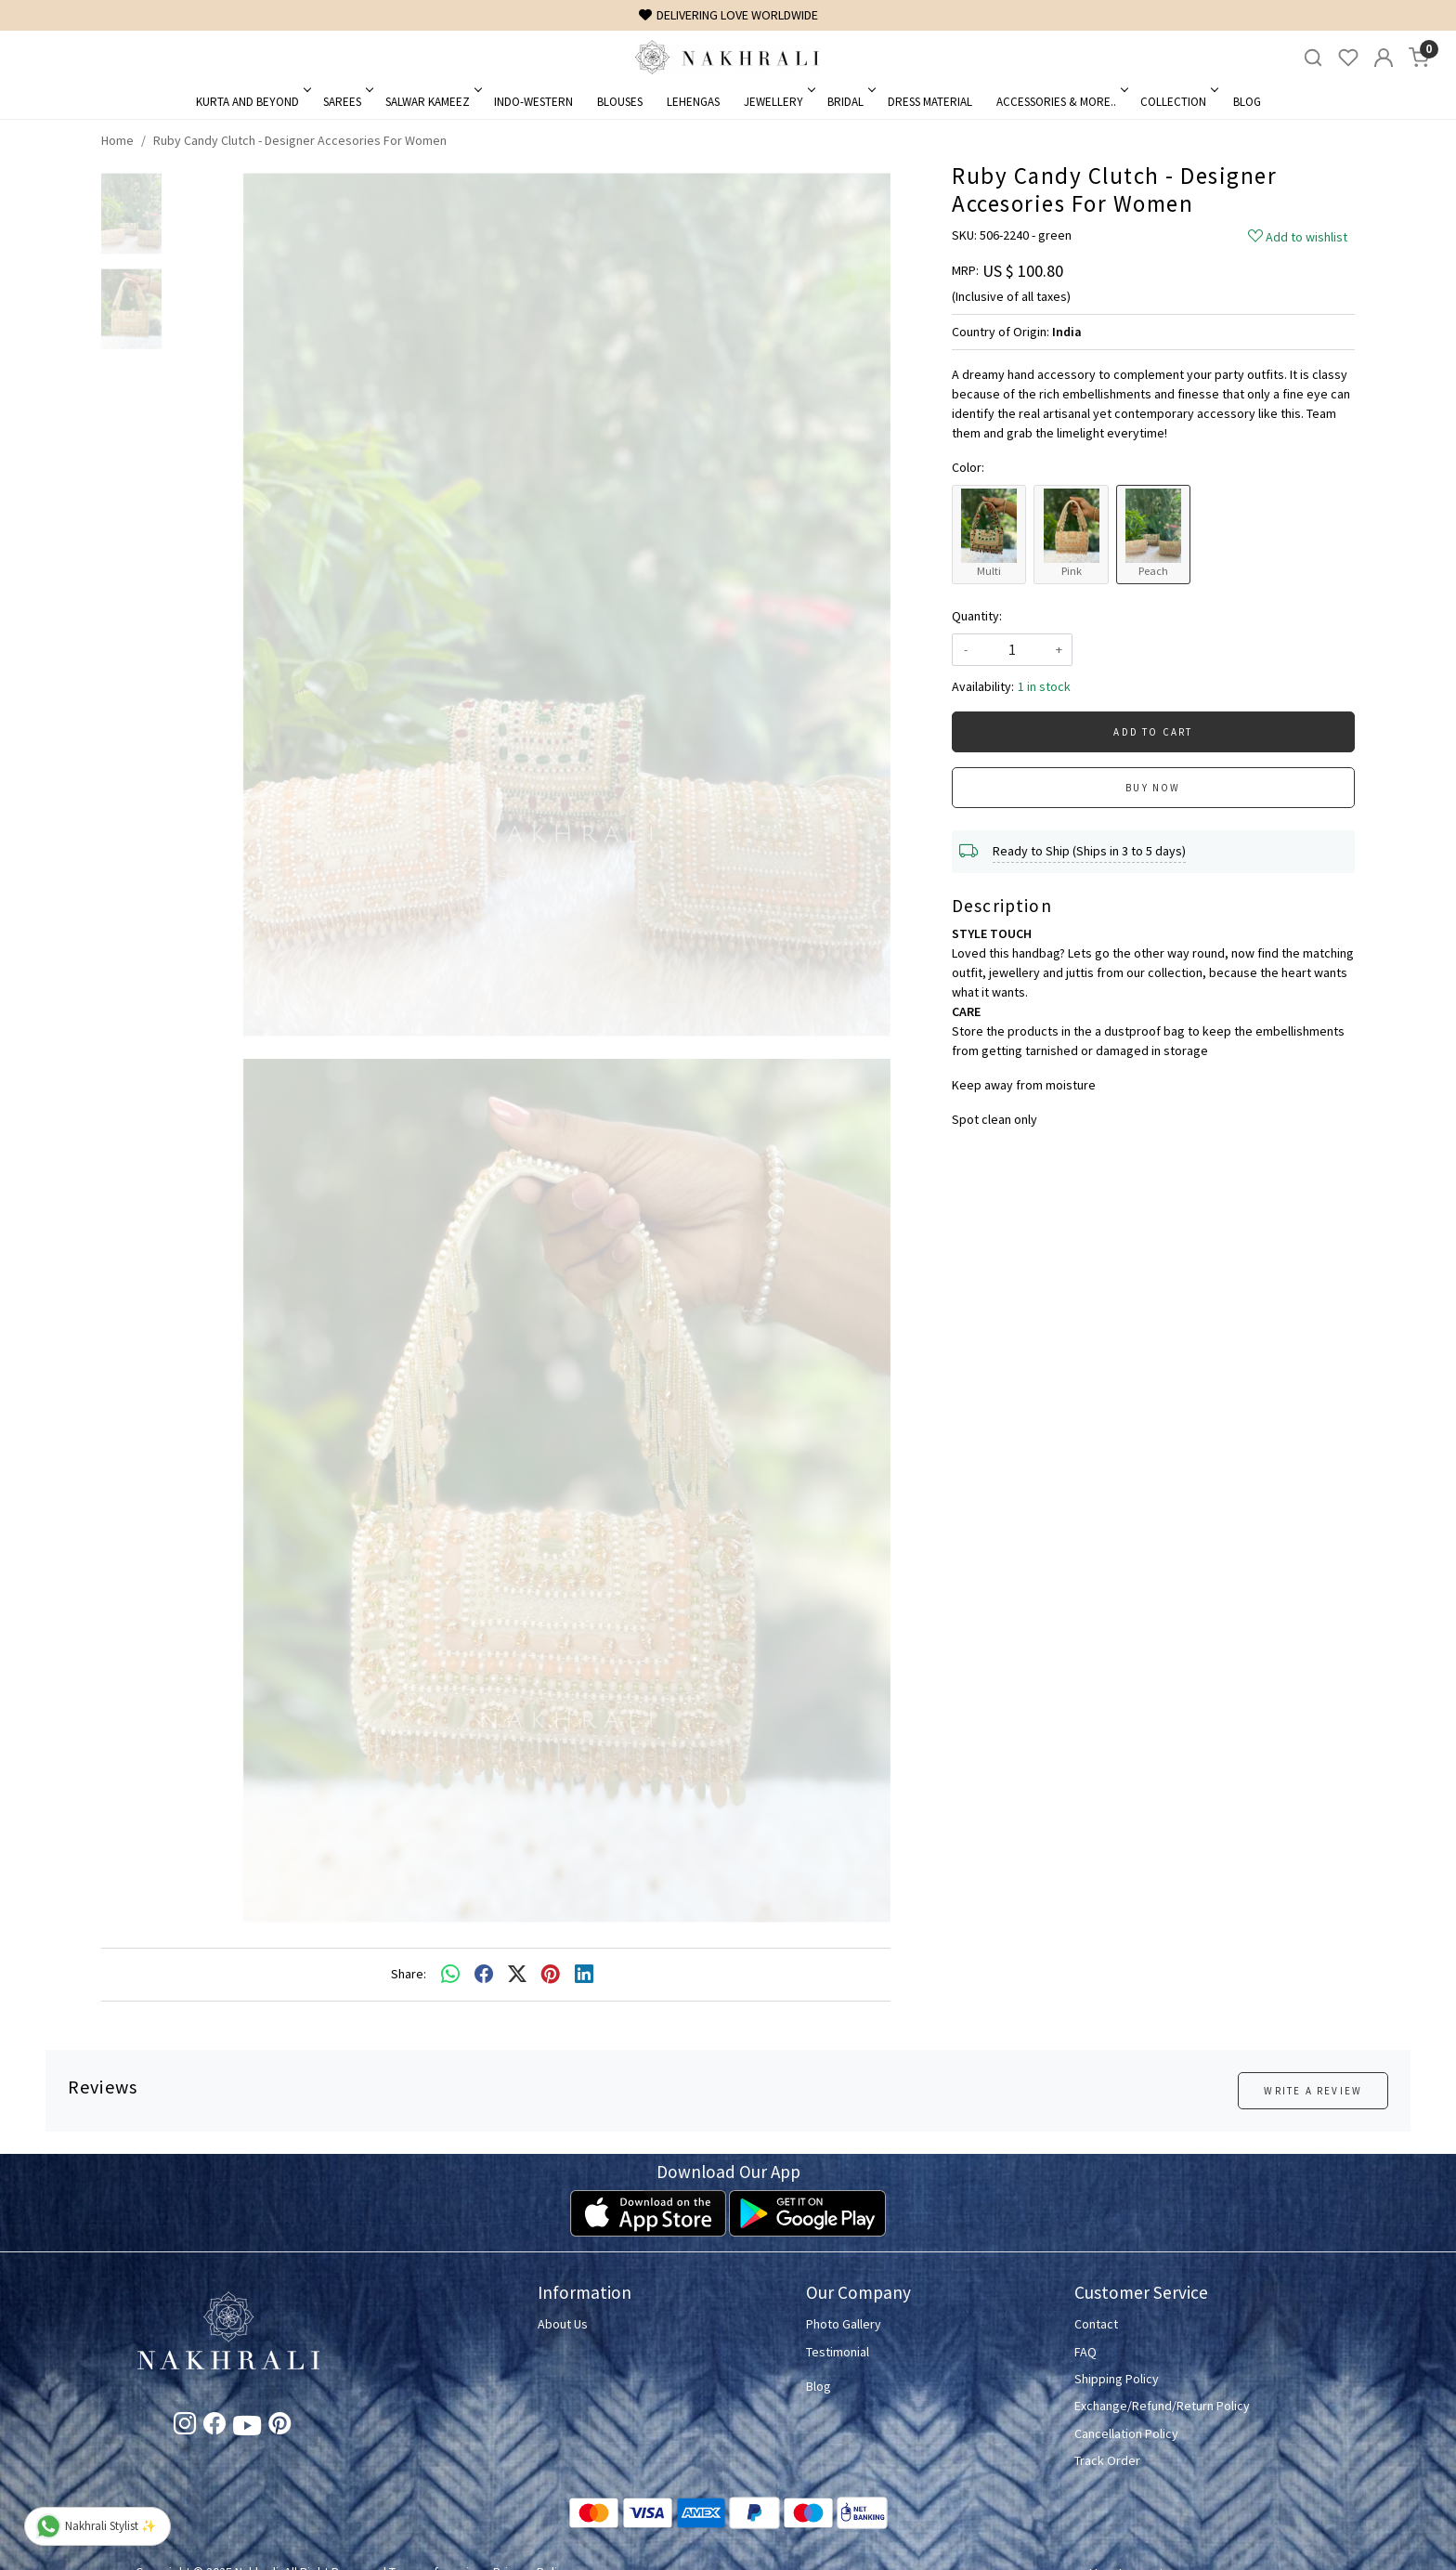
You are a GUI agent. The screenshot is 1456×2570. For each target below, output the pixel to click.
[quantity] (1012, 649)
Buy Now (1152, 787)
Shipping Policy (1116, 2378)
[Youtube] (247, 2429)
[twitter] (517, 1974)
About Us (563, 2324)
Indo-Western (533, 102)
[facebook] (483, 1974)
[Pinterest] (279, 2427)
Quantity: (977, 615)
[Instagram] (185, 2427)
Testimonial (837, 2351)
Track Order (1107, 2460)
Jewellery (778, 102)
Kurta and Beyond (252, 102)
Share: (408, 1973)
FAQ (1085, 2351)
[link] (1313, 58)
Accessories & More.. (1060, 102)
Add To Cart (1152, 731)
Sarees (346, 102)
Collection (1178, 102)
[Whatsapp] (450, 1974)
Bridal (850, 102)
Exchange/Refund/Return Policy (1162, 2405)
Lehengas (693, 102)
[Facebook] (214, 2427)
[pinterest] (550, 1974)
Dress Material (930, 102)
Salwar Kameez (432, 102)
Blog (1247, 102)
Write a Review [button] (1313, 2090)
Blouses (620, 102)
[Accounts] (1383, 57)
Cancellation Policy (1126, 2433)
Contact (1096, 2324)
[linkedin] (584, 1974)
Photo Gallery (843, 2324)
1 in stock (1044, 686)
